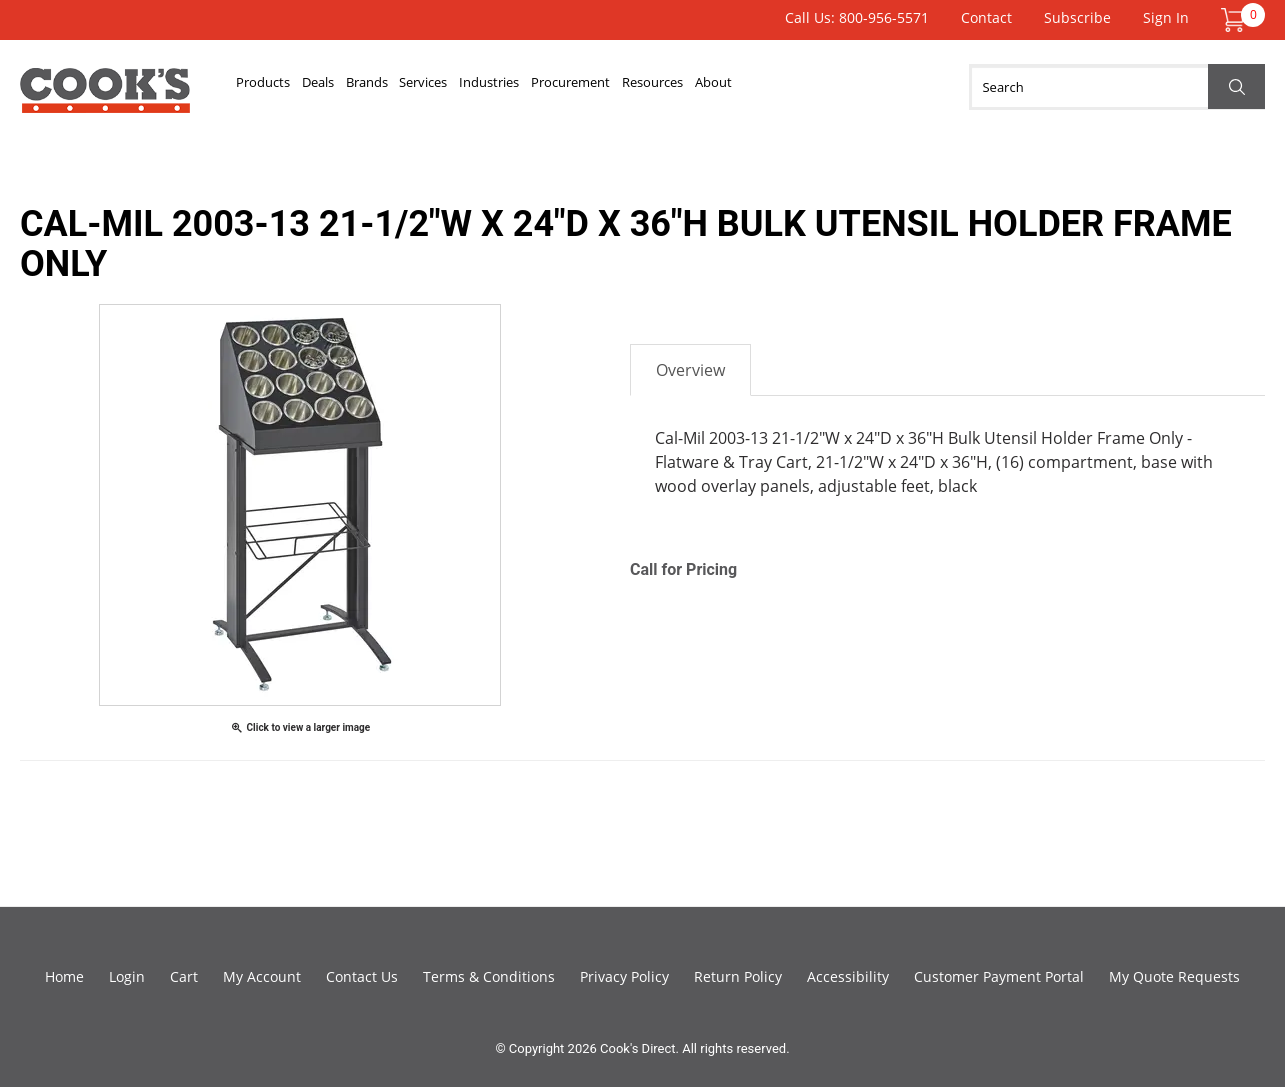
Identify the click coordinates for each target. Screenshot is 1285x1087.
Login (127, 976)
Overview (690, 370)
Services (531, 87)
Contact (986, 17)
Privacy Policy (624, 976)
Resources (868, 87)
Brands (443, 87)
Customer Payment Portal (999, 976)
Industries (630, 87)
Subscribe (1077, 17)
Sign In (1166, 17)
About (961, 87)
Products (279, 87)
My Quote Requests (1174, 976)
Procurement (748, 87)
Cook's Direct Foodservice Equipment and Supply (105, 98)
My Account (262, 976)
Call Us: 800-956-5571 (857, 17)
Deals (365, 87)
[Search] (1117, 87)
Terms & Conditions (489, 976)
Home (64, 976)
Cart (184, 976)
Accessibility (848, 976)
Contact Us (362, 976)
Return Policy (738, 976)
